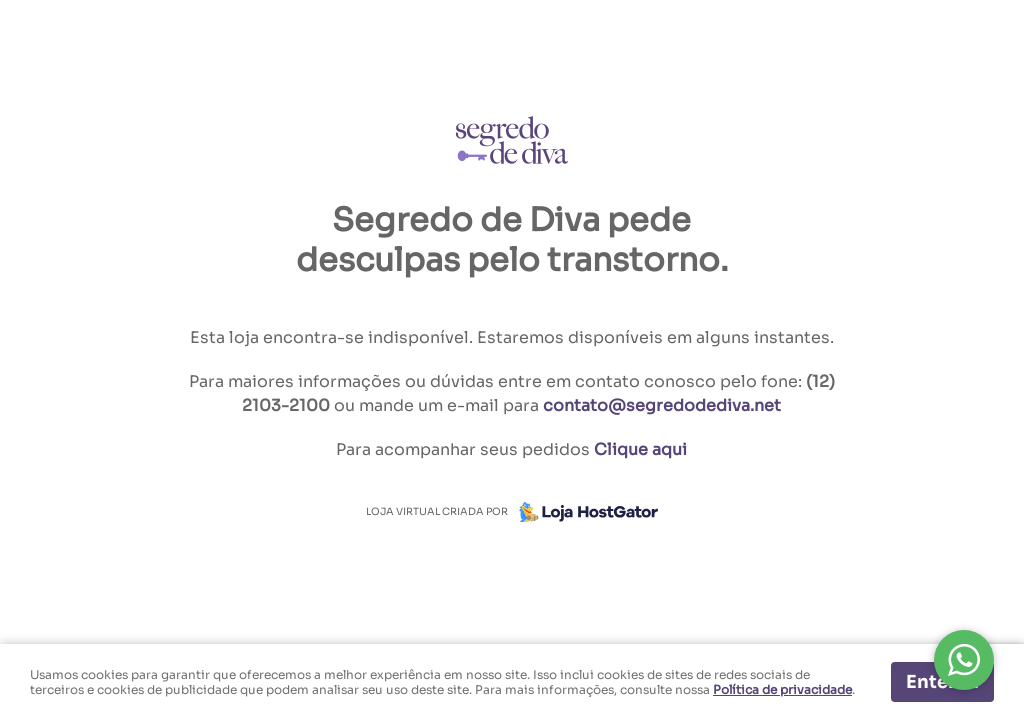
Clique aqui (640, 449)
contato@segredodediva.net (662, 405)
